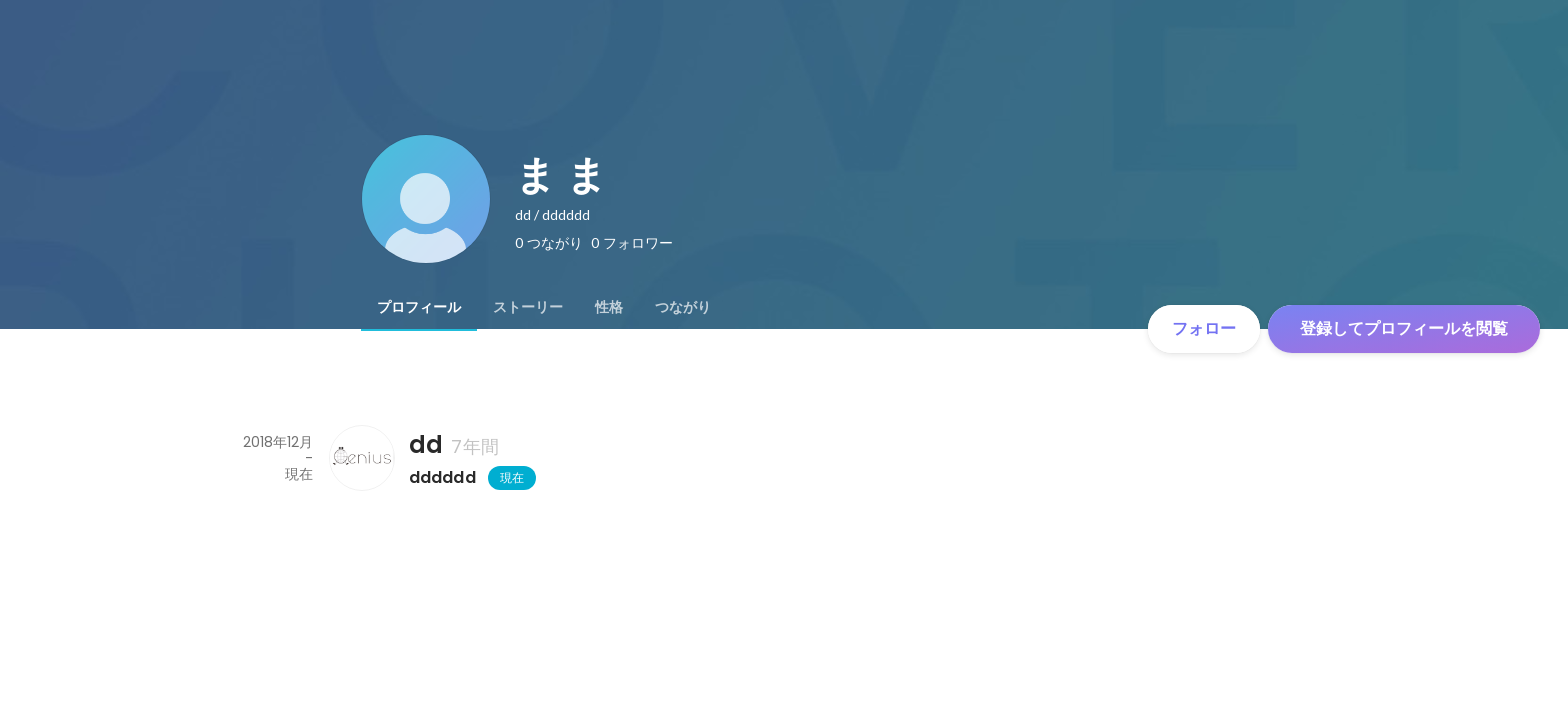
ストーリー (528, 307)
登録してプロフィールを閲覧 (1404, 328)
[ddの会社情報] (361, 458)
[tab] (419, 307)
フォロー (1204, 328)
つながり (683, 307)
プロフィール (419, 307)
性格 (609, 307)
